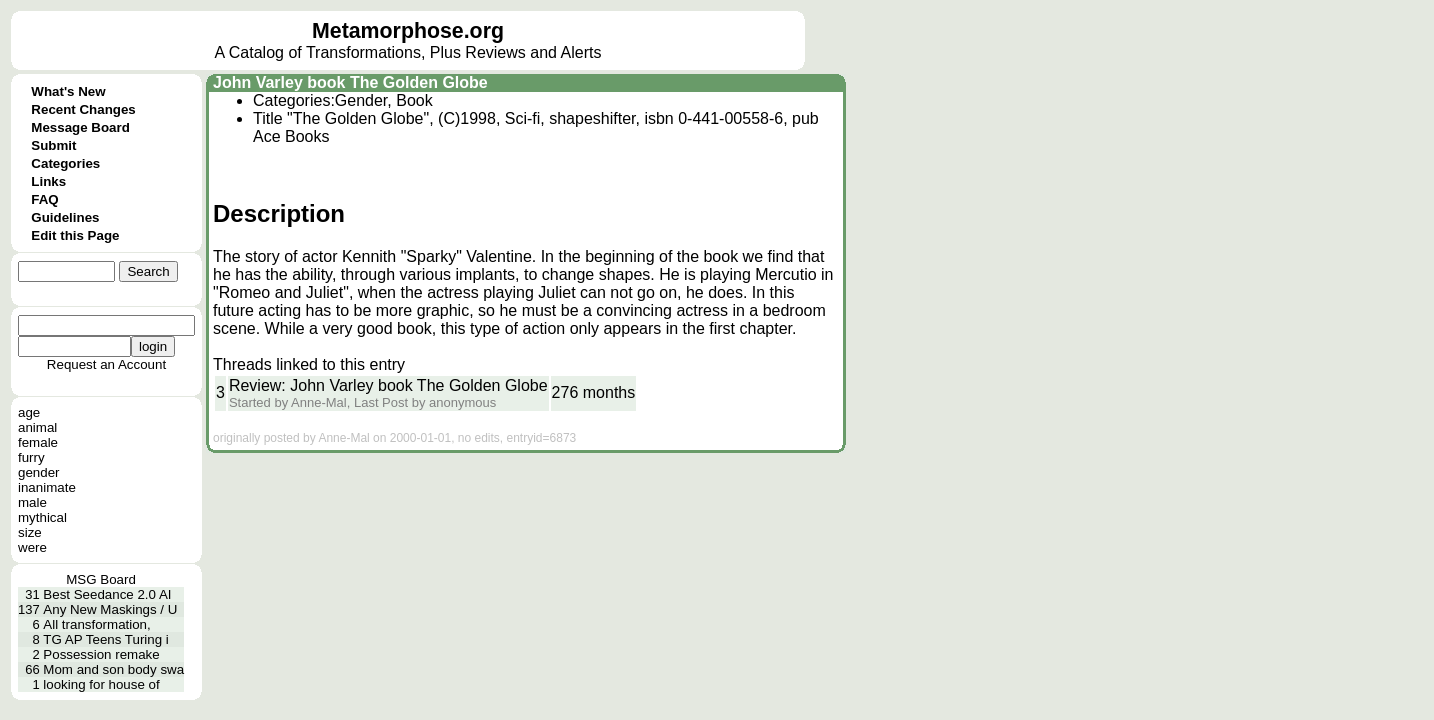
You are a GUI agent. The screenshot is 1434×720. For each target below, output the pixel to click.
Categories (65, 163)
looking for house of (101, 684)
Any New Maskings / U (110, 609)
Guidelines (65, 217)
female (38, 442)
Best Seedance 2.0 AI (107, 594)
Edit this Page (75, 235)
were (32, 547)
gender (39, 472)
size (30, 532)
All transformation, (96, 624)
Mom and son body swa (113, 669)
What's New (68, 91)
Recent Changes (83, 109)
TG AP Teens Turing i (105, 639)
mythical (42, 517)
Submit (53, 145)
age (29, 412)
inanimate (47, 487)
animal (37, 427)
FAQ (44, 199)
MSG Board (101, 579)
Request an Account (106, 364)
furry (31, 457)
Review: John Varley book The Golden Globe (388, 385)
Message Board (80, 127)
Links (48, 181)
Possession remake (101, 654)
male (32, 502)
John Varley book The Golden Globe (350, 82)
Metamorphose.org (408, 31)
